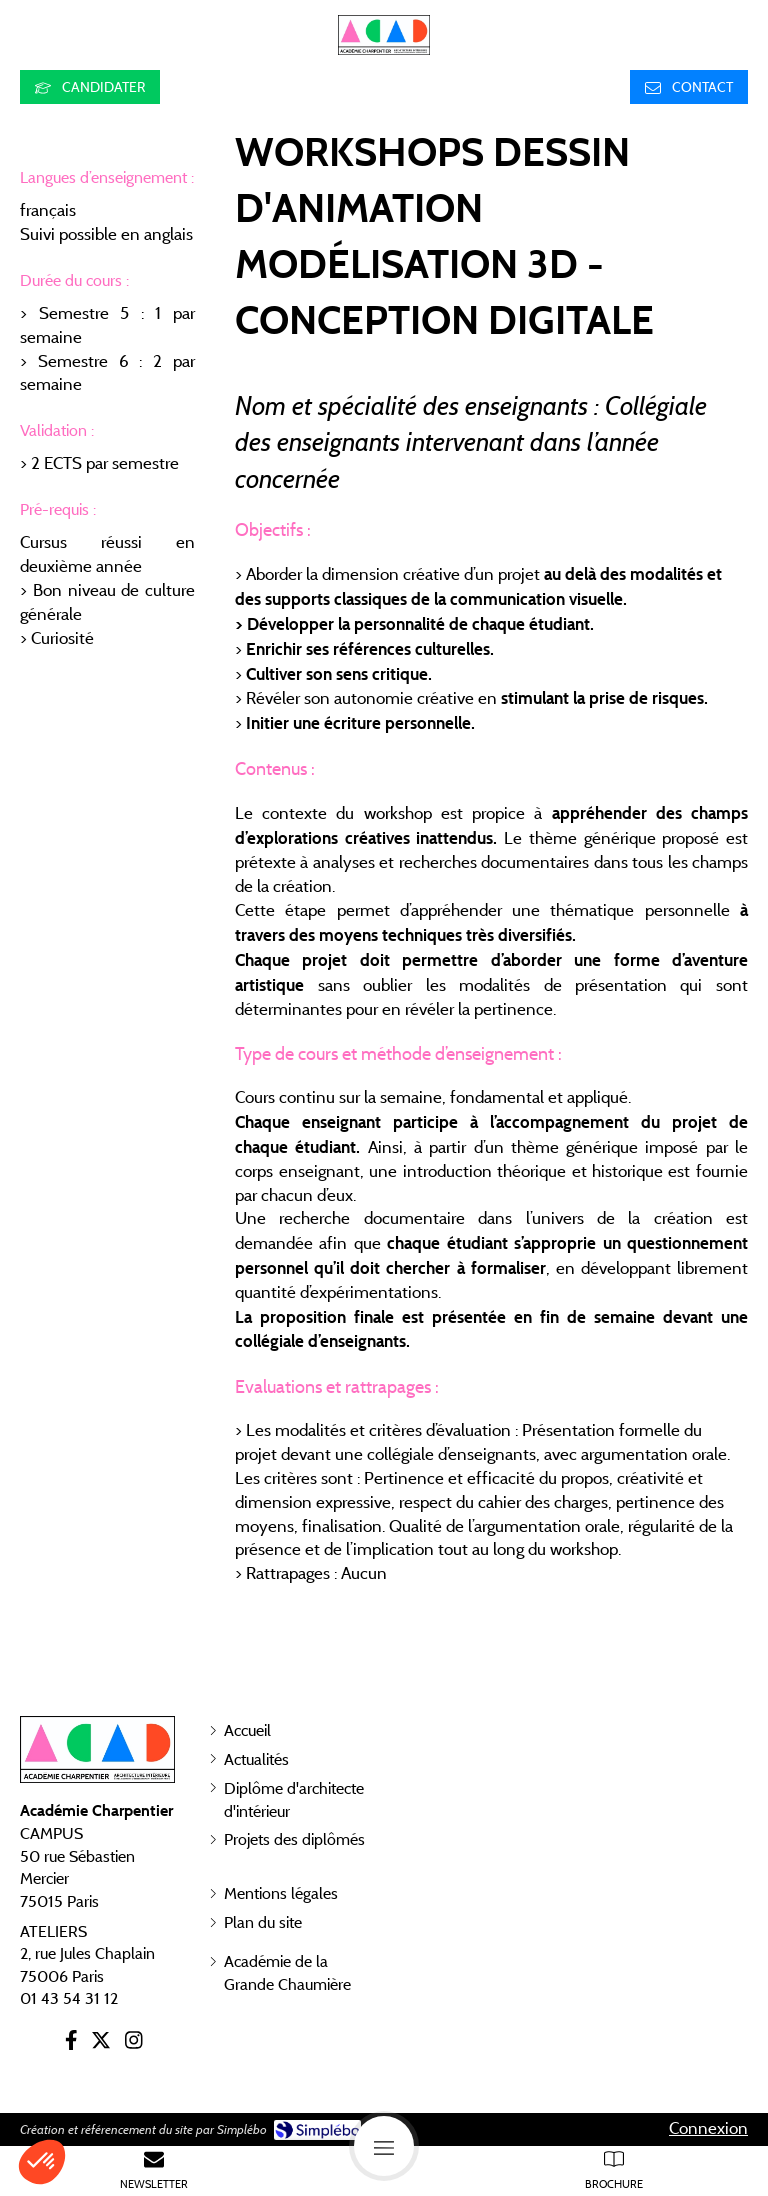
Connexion (708, 2128)
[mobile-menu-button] (384, 2146)
